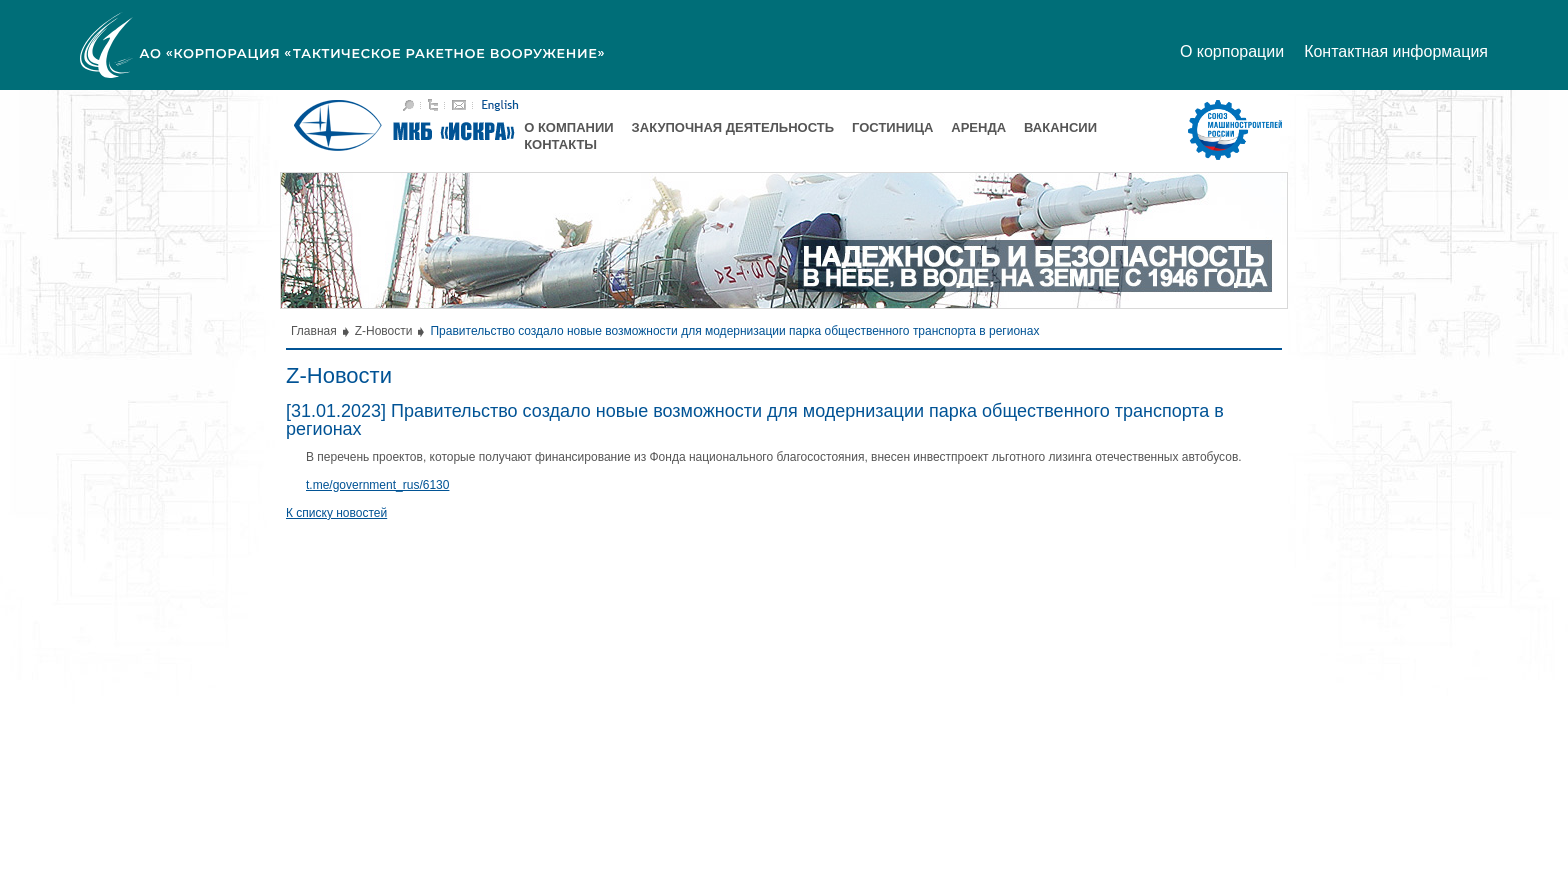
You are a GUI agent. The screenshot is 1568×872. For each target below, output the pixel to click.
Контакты (560, 144)
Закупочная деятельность (733, 127)
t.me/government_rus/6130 (377, 485)
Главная (314, 331)
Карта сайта (433, 105)
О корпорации (1232, 51)
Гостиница (892, 127)
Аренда (978, 127)
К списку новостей (336, 513)
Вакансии (1060, 127)
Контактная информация (1396, 51)
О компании (568, 127)
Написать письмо (459, 105)
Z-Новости (384, 331)
